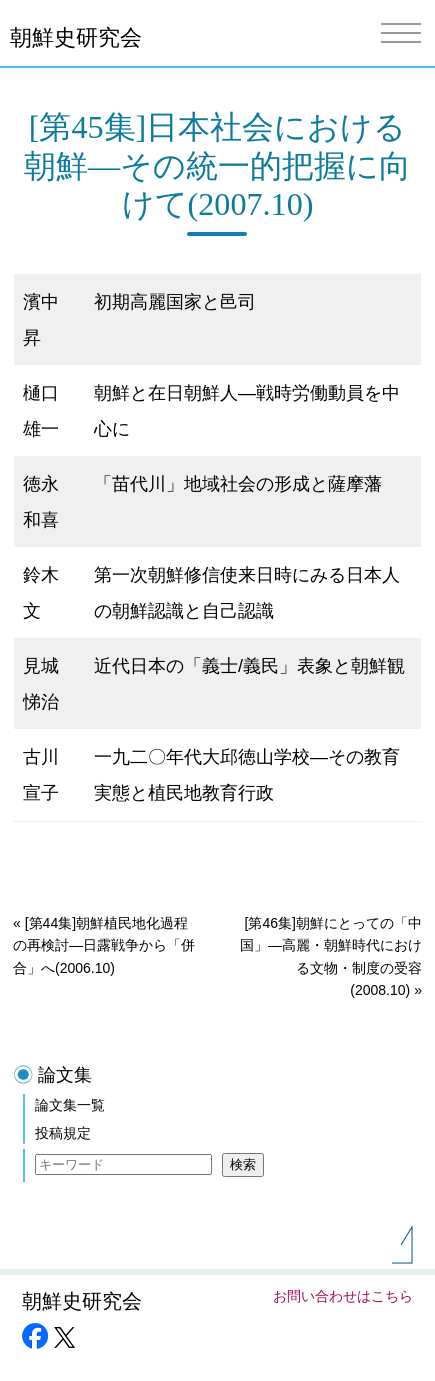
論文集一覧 (70, 1105)
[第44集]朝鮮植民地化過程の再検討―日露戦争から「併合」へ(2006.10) (104, 945)
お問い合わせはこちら (343, 1296)
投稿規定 (63, 1133)
